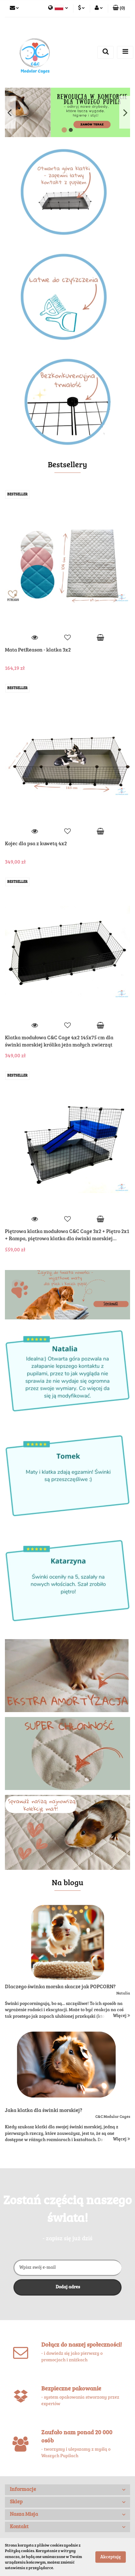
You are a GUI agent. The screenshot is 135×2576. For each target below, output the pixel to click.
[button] (119, 8)
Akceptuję (110, 2557)
